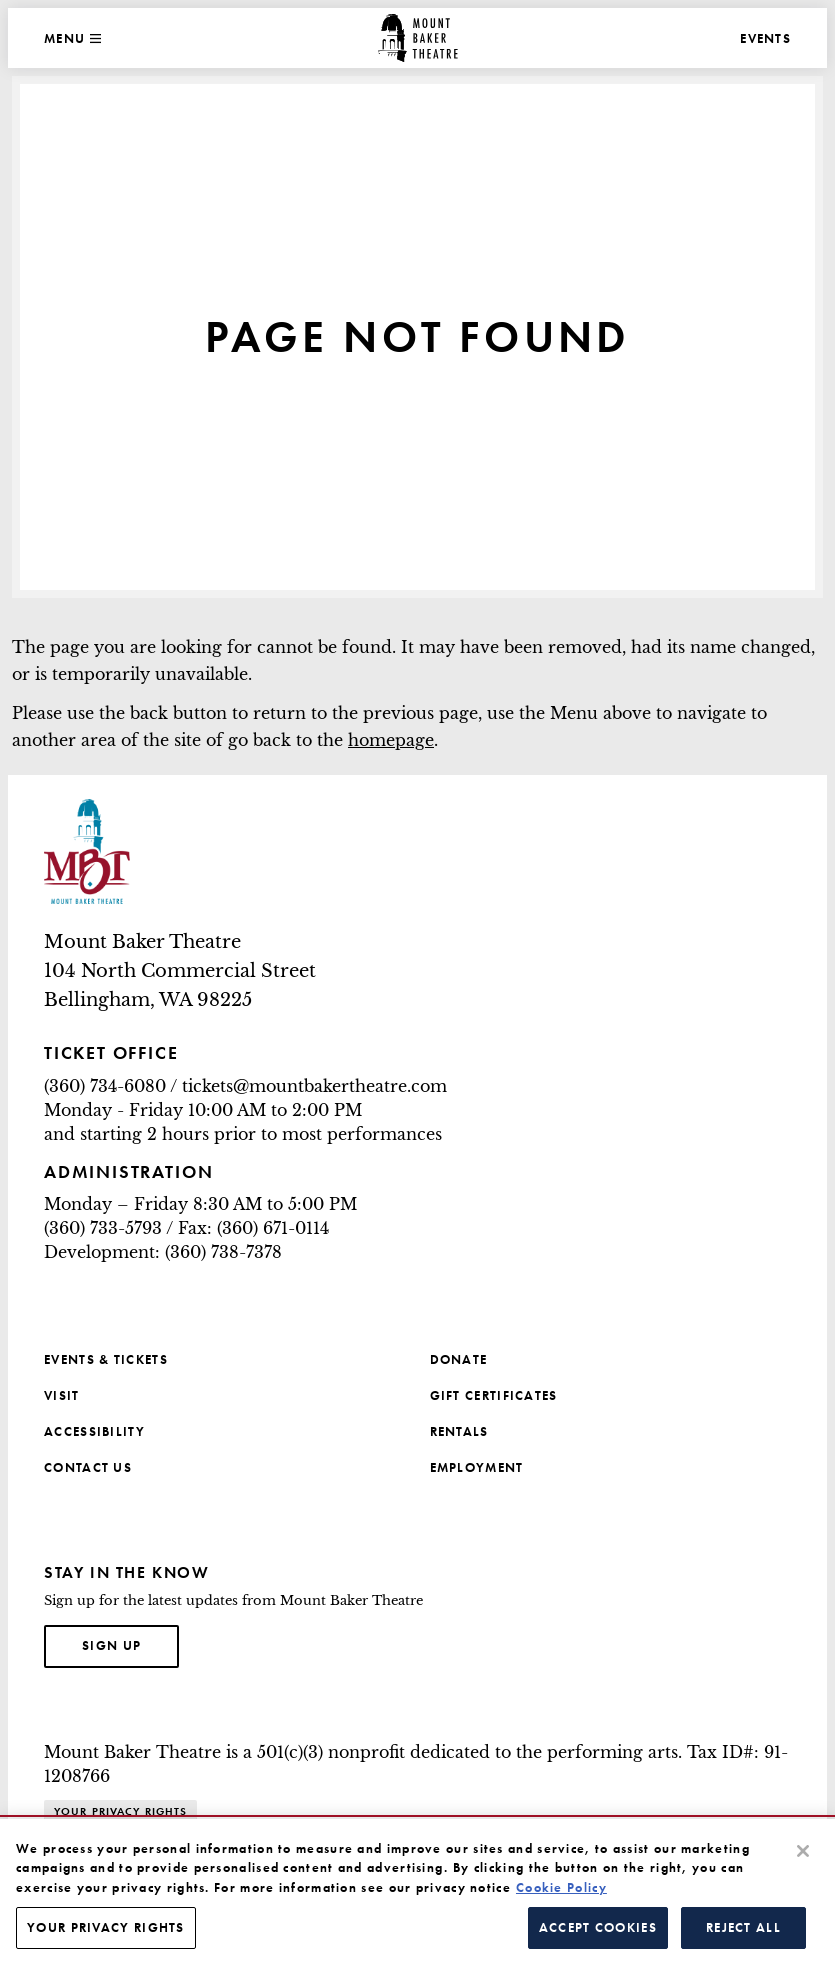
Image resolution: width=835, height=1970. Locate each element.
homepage (391, 740)
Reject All (743, 1927)
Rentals (459, 1431)
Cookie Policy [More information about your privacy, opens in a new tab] (561, 1887)
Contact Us (88, 1467)
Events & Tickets (106, 1359)
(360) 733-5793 (103, 1228)
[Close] (803, 1851)
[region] (417, 1894)
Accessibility (94, 1431)
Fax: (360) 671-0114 (253, 1228)
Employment (477, 1467)
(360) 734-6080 (105, 1086)
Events (765, 38)
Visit (62, 1395)
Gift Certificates (494, 1395)
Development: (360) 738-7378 (163, 1252)
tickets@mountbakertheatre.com (314, 1086)
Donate (459, 1359)
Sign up (130, 1644)
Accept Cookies (598, 1927)
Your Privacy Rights (120, 1811)
